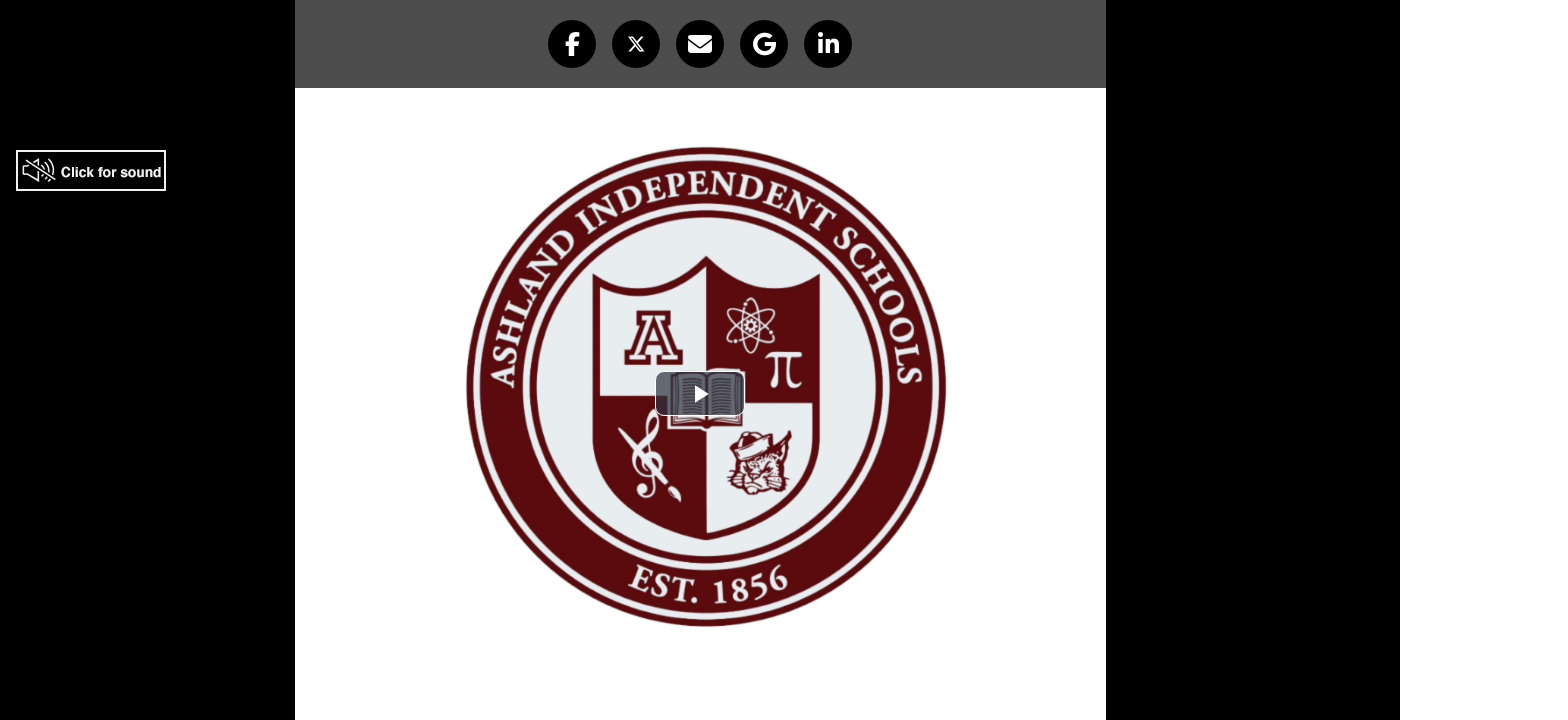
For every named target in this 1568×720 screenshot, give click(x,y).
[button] (572, 44)
